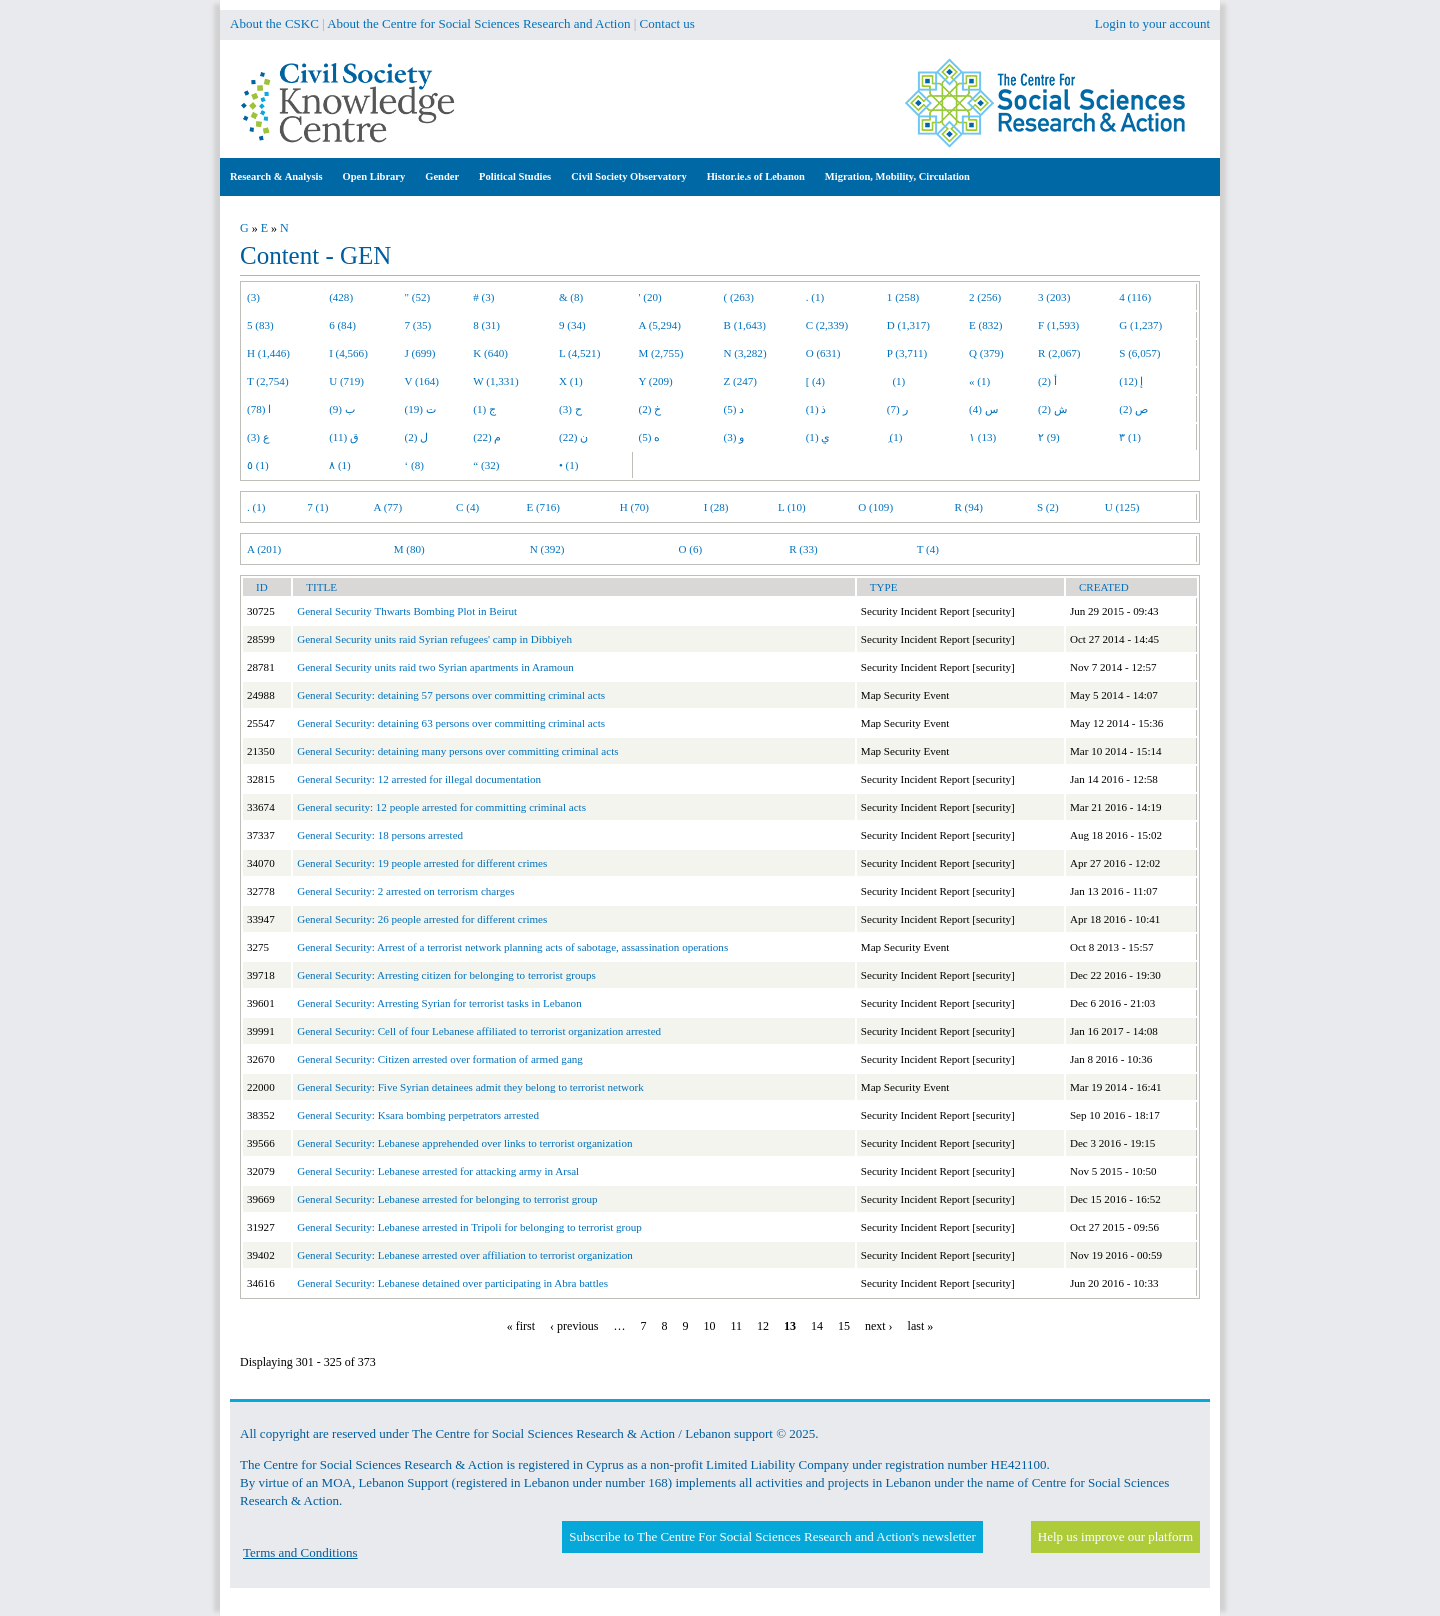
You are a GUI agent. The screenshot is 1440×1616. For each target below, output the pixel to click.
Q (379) (986, 353)
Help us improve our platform (1115, 1536)
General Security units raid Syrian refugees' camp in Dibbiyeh (434, 639)
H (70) (634, 507)
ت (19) (420, 409)
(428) (341, 297)
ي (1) (818, 437)
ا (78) (259, 409)
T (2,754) (268, 381)
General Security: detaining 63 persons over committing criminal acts (451, 723)
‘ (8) (414, 465)
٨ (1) (340, 465)
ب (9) (342, 409)
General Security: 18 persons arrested (380, 835)
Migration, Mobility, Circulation (897, 176)
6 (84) (342, 325)
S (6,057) (1139, 353)
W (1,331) (495, 381)
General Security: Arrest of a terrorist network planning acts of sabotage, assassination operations (512, 947)
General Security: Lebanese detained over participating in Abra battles (452, 1283)
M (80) (409, 549)
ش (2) (1052, 409)
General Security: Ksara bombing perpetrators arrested (418, 1115)
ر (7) (897, 409)
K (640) (490, 353)
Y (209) (656, 381)
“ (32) (486, 465)
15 (844, 1326)
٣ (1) (1130, 437)
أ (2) (1047, 381)
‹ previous (574, 1326)
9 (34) (572, 325)
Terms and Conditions (300, 1552)
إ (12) (1131, 381)
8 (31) (486, 325)
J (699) (420, 353)
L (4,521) (579, 353)
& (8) (571, 297)
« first (521, 1326)
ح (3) (570, 409)
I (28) (716, 507)
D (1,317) (908, 325)
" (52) (418, 297)
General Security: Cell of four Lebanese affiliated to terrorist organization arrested (479, 1031)
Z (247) (741, 381)
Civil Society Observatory (628, 176)
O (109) (875, 507)
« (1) (979, 381)
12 (763, 1326)
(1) (896, 381)
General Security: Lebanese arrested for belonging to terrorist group (447, 1199)
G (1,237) (1140, 325)
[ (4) (815, 381)
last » (921, 1326)
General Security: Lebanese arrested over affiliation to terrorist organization (465, 1255)
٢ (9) (1049, 437)
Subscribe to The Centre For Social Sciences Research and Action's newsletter (772, 1536)
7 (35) (418, 325)
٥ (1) (258, 465)
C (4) (467, 507)
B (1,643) (745, 325)
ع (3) (258, 437)
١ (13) (982, 437)
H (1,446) (268, 353)
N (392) (547, 549)
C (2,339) (827, 325)
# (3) (483, 297)
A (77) (388, 507)
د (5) (734, 409)
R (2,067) (1059, 353)
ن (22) (573, 437)
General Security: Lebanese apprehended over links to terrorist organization (464, 1143)
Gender (442, 176)
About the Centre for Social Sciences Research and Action (478, 23)
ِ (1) (895, 437)
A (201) (264, 549)
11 (736, 1326)
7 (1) (317, 507)
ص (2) (1133, 409)
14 (817, 1326)
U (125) (1122, 507)
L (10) (792, 507)
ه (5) (650, 437)
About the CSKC (274, 23)
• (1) (569, 465)
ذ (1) (816, 409)
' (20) (650, 297)
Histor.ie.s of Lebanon (756, 176)
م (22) (487, 437)
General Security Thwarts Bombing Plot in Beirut (407, 611)
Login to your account (1152, 23)
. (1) (815, 297)
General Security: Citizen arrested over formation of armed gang (440, 1059)
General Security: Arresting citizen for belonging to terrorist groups (446, 975)
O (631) (823, 353)
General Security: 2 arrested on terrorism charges (405, 891)
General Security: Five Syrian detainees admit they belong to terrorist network (470, 1087)
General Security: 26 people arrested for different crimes (422, 919)
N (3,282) (745, 353)
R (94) (968, 507)
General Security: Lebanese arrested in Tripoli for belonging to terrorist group (469, 1227)
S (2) (1048, 507)
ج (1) (484, 409)
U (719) (346, 381)
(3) (253, 297)
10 (709, 1326)
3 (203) (1054, 297)
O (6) (690, 549)
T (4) (928, 549)
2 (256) (985, 297)
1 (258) (903, 297)
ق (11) (344, 437)
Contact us (667, 23)
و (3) (734, 437)
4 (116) (1135, 297)
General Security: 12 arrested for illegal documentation (419, 779)
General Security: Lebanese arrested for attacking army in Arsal (438, 1171)
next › (879, 1326)
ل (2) (417, 437)
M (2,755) (661, 353)
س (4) (983, 409)
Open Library (374, 176)
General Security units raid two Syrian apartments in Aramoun (435, 667)
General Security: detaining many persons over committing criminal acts (457, 751)
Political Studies (515, 176)
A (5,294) (660, 325)
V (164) (422, 381)
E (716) (543, 507)
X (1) (571, 381)
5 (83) (260, 325)
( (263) (739, 297)
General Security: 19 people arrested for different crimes (422, 863)
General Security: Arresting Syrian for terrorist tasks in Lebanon (439, 1003)
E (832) (986, 325)
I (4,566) (348, 353)
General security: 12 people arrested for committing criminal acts (441, 807)
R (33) (803, 549)
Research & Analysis (276, 176)
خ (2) (650, 409)
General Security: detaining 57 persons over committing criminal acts (451, 695)
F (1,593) (1058, 325)
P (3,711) (907, 353)
